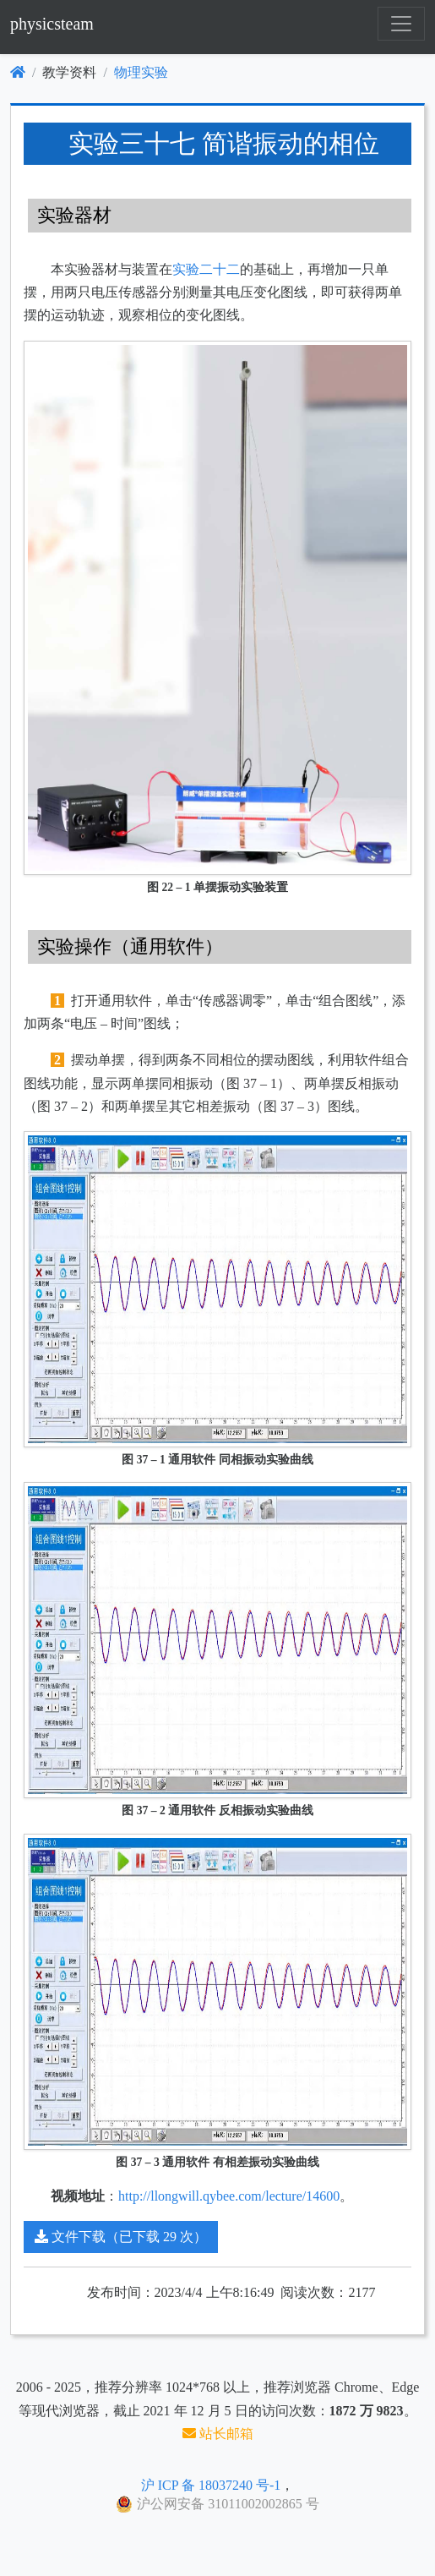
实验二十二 (206, 269)
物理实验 (141, 72)
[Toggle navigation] (401, 24)
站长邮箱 (217, 2433)
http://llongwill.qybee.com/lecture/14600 (229, 2196)
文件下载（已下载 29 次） (121, 2236)
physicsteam (52, 23)
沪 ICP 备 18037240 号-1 (211, 2485)
